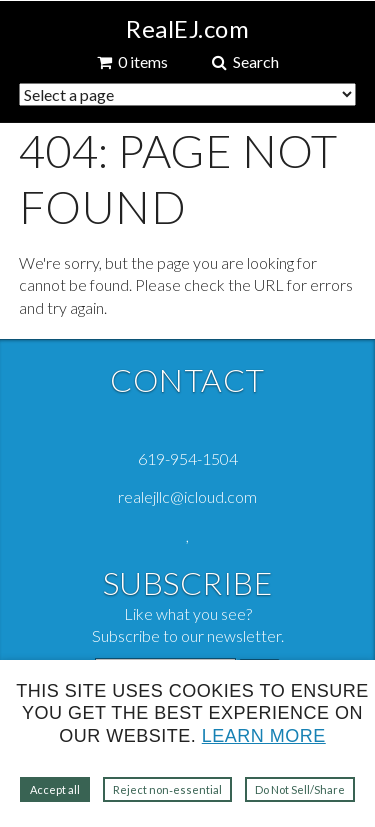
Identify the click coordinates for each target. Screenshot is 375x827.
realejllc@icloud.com (187, 496)
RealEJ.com (187, 29)
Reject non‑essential (167, 789)
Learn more (264, 736)
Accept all (55, 789)
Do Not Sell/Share (300, 789)
